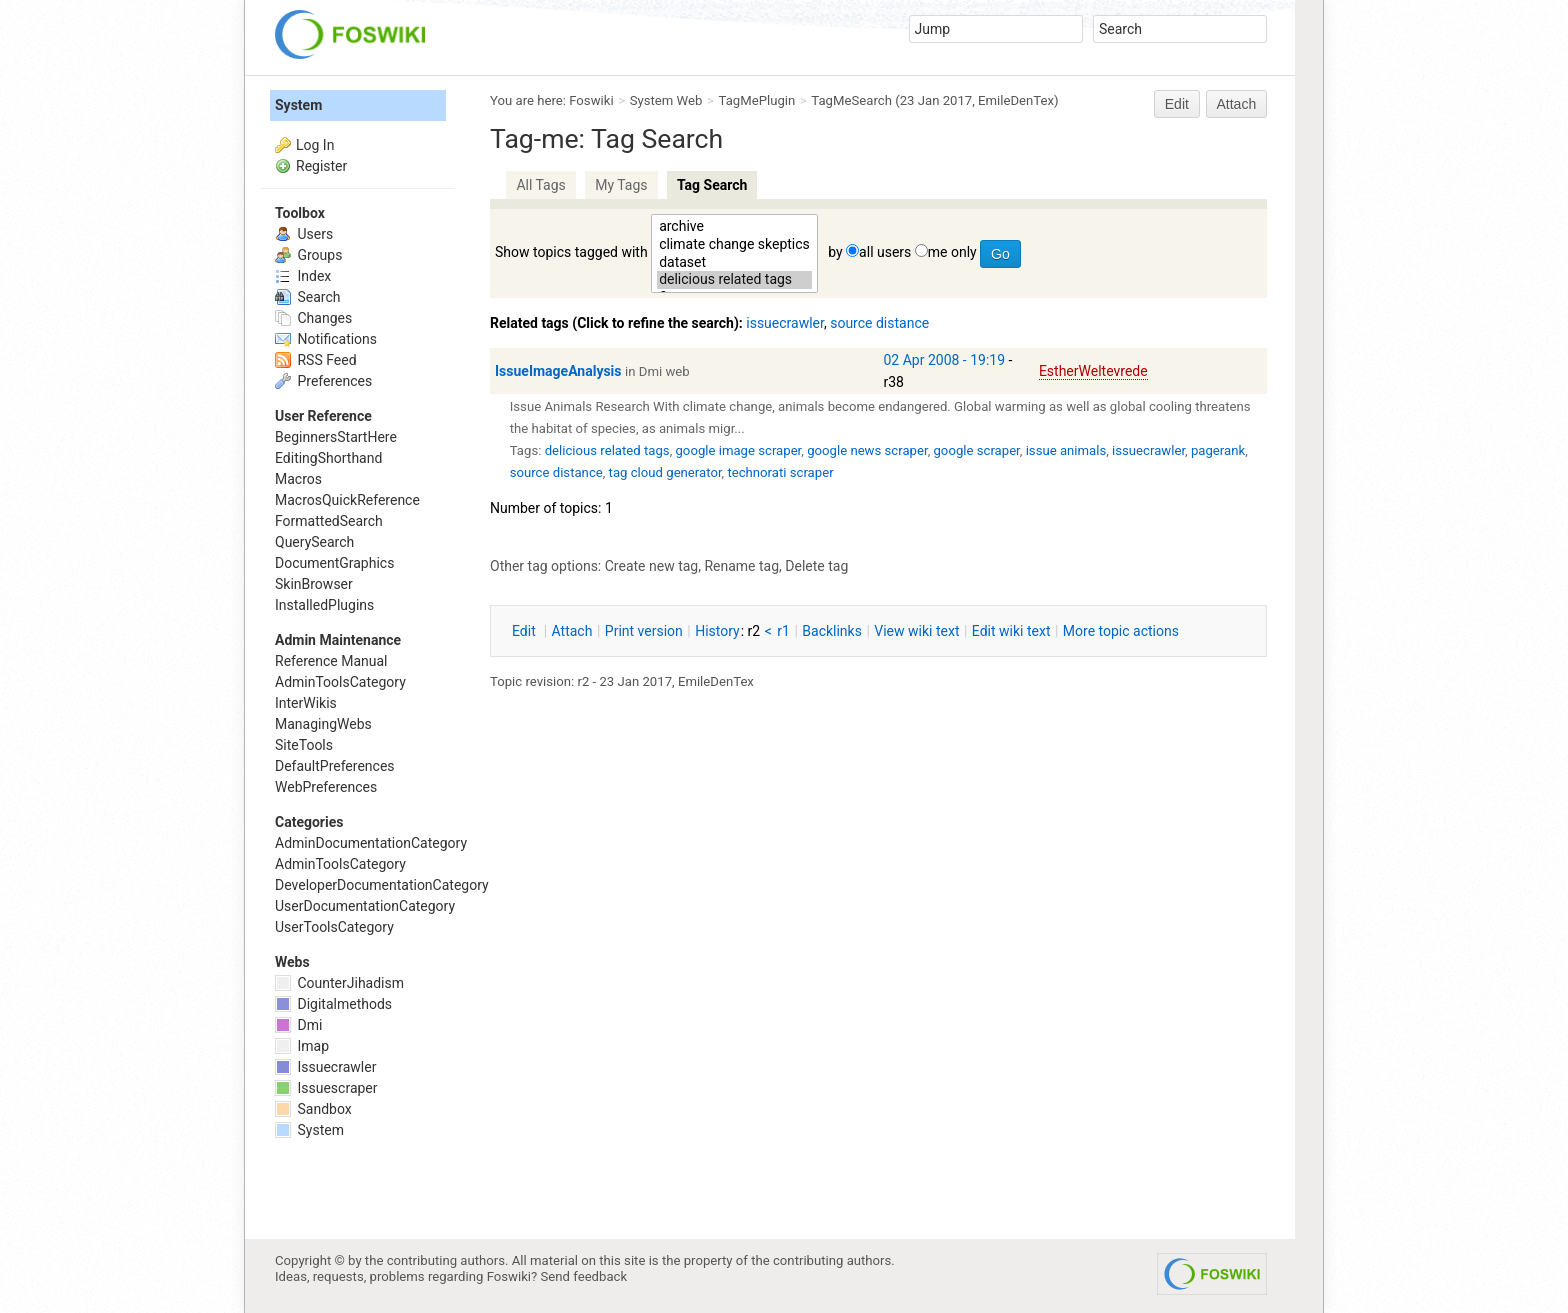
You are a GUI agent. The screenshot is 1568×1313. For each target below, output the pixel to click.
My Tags (621, 185)
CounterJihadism (339, 983)
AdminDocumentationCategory (371, 843)
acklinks (832, 631)
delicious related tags (734, 280)
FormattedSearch (329, 521)
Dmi (298, 1025)
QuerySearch (314, 542)
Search (307, 297)
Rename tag (741, 566)
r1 (783, 631)
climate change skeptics (734, 245)
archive (734, 227)
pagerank (1218, 450)
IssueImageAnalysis (558, 371)
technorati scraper (780, 472)
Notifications (326, 339)
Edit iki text (1011, 631)
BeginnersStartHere (336, 437)
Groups (308, 255)
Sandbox (313, 1109)
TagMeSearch (851, 100)
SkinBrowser (314, 584)
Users (304, 234)
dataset (734, 263)
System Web (666, 100)
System (298, 105)
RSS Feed (316, 360)
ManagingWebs (323, 724)
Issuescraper (326, 1088)
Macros (298, 479)
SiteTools (304, 745)
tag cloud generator (665, 472)
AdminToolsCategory (340, 682)
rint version (644, 631)
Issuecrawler (325, 1067)
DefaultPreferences (335, 766)
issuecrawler (785, 323)
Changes (313, 318)
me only (952, 252)
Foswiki (591, 100)
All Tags (540, 185)
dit (525, 631)
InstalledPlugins (324, 605)
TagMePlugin (757, 100)
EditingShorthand (328, 458)
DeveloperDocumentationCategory (382, 885)
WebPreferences (326, 787)
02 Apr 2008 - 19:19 (945, 360)
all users (885, 252)
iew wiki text (916, 631)
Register (321, 166)
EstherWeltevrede (1093, 371)
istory (717, 631)
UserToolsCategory (334, 927)
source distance (879, 323)
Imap (302, 1046)
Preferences (323, 381)
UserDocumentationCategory (365, 906)
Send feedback (584, 1276)
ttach (572, 631)
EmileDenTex (1016, 100)
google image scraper (738, 450)
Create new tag (651, 566)
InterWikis (306, 703)
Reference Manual (331, 661)
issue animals (1066, 450)
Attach (1237, 104)
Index (303, 276)
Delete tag (816, 566)
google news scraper (867, 450)
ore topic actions (1121, 631)
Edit (1177, 104)
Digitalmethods (333, 1004)
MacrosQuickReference (347, 500)
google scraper (976, 450)
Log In (315, 145)
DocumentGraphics (334, 563)
